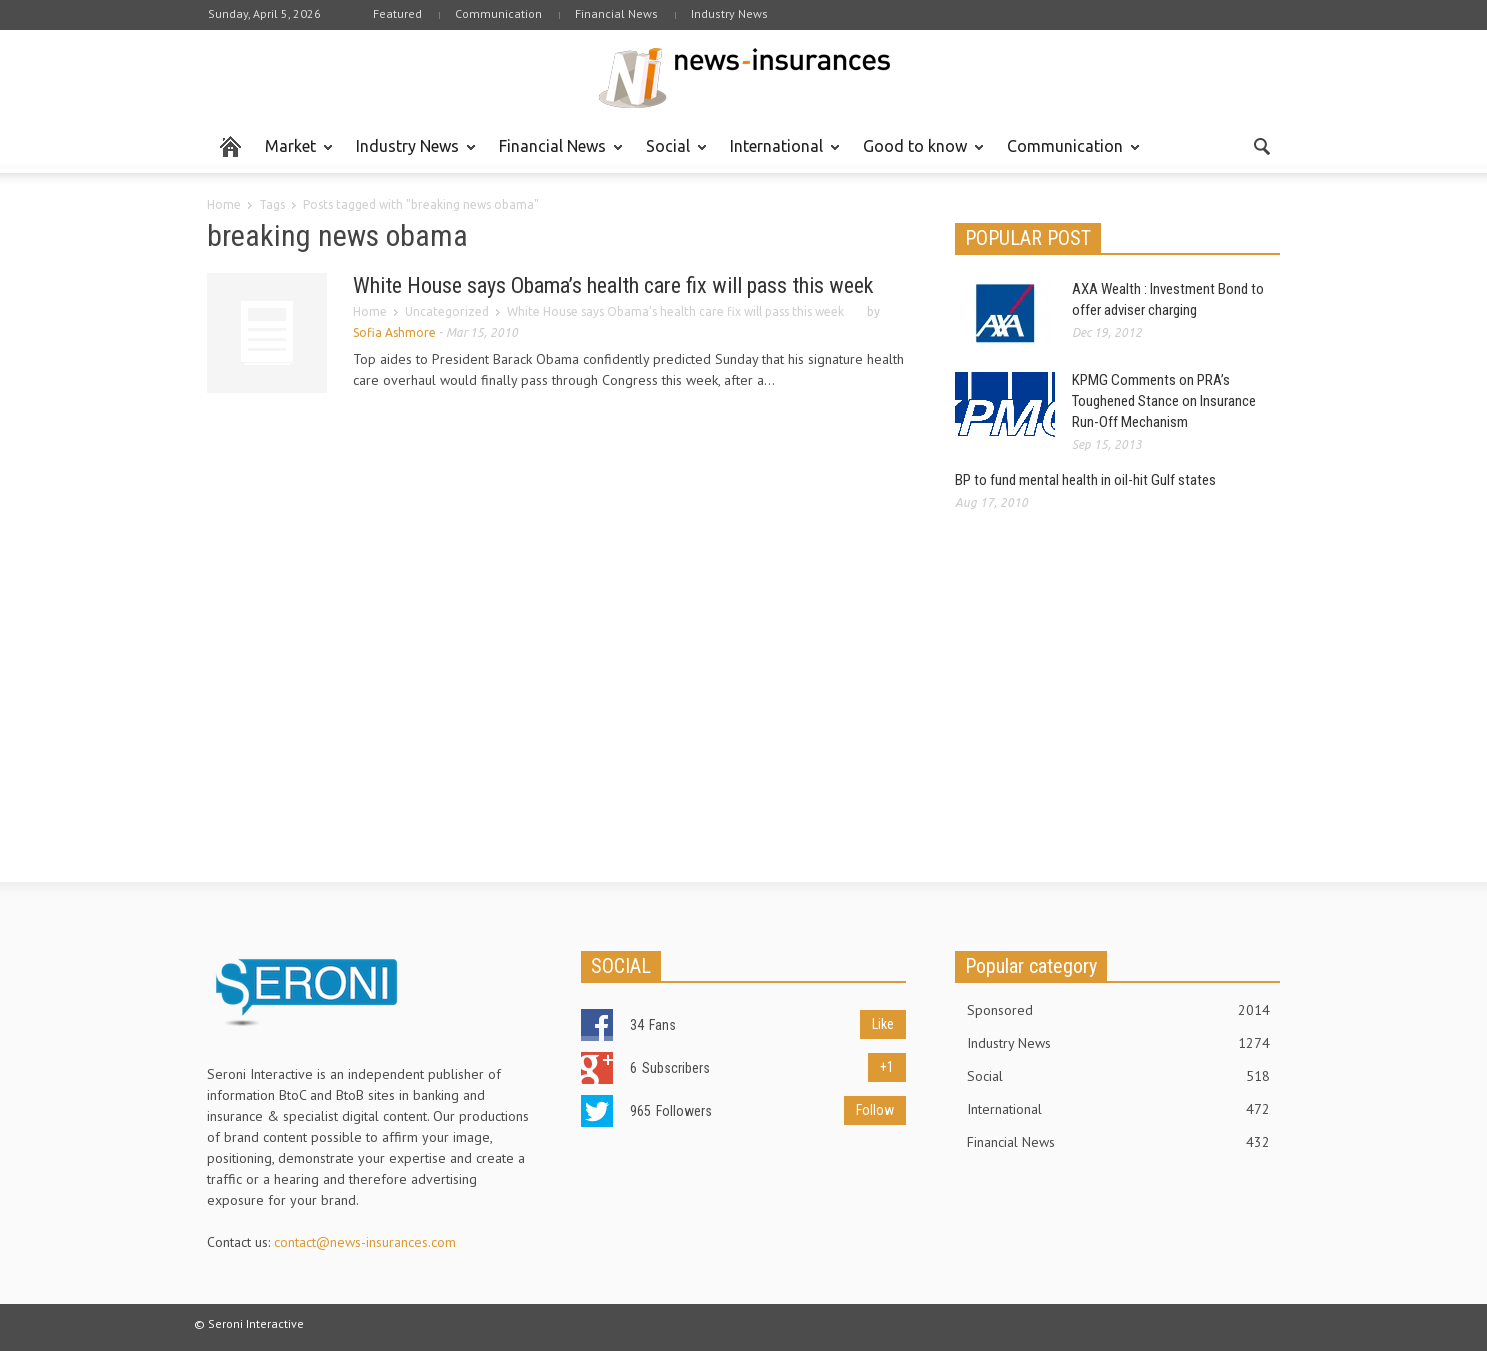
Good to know (918, 155)
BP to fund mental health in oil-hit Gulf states (1085, 480)
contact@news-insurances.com (365, 1242)
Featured (397, 13)
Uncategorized (447, 311)
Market (293, 155)
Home (224, 204)
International (779, 155)
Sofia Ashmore (394, 332)
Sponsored (1119, 1010)
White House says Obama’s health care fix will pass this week (613, 285)
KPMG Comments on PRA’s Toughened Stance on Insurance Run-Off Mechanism (1164, 401)
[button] (1261, 145)
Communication (498, 13)
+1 (887, 1067)
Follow (875, 1110)
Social (671, 155)
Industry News (729, 13)
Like (883, 1024)
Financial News (616, 13)
